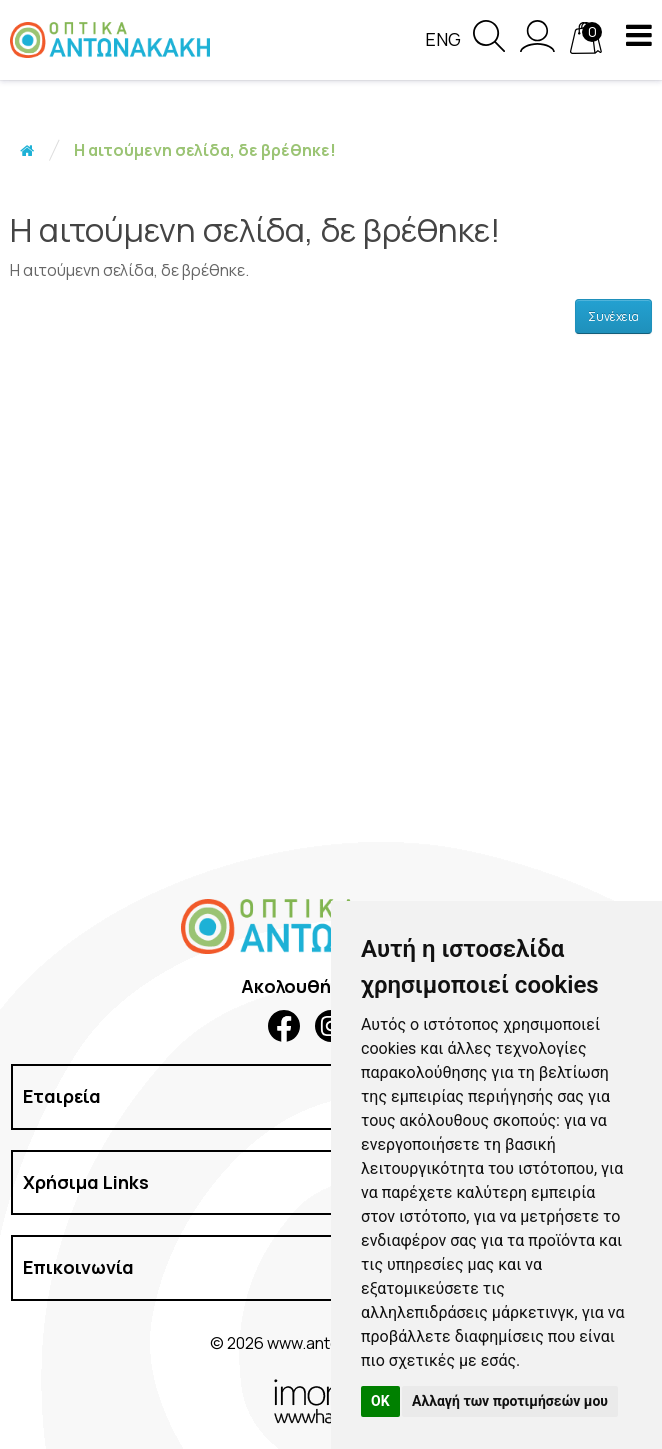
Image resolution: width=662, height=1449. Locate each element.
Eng (443, 39)
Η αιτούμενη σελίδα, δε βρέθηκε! (205, 150)
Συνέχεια (613, 316)
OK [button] (380, 1401)
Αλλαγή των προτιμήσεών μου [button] (510, 1401)
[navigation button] (639, 35)
